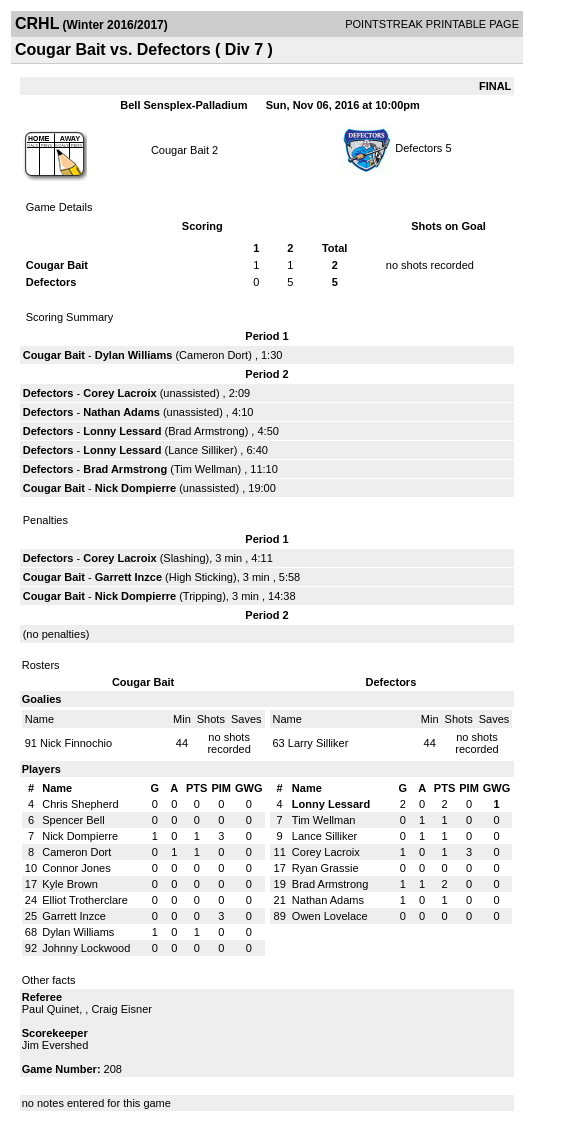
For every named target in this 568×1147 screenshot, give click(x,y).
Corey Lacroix (119, 393)
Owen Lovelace (330, 916)
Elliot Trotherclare (85, 900)
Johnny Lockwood (86, 948)
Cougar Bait (180, 150)
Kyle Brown (70, 884)
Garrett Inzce (128, 577)
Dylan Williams (134, 355)
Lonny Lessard (122, 431)
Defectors (418, 148)
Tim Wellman (206, 469)
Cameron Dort (213, 355)
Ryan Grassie (325, 868)
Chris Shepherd (80, 804)
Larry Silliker (318, 743)
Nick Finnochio (76, 743)
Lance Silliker (200, 450)
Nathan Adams (121, 412)
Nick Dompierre (135, 488)
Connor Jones (76, 868)
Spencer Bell (73, 820)
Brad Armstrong (206, 431)
